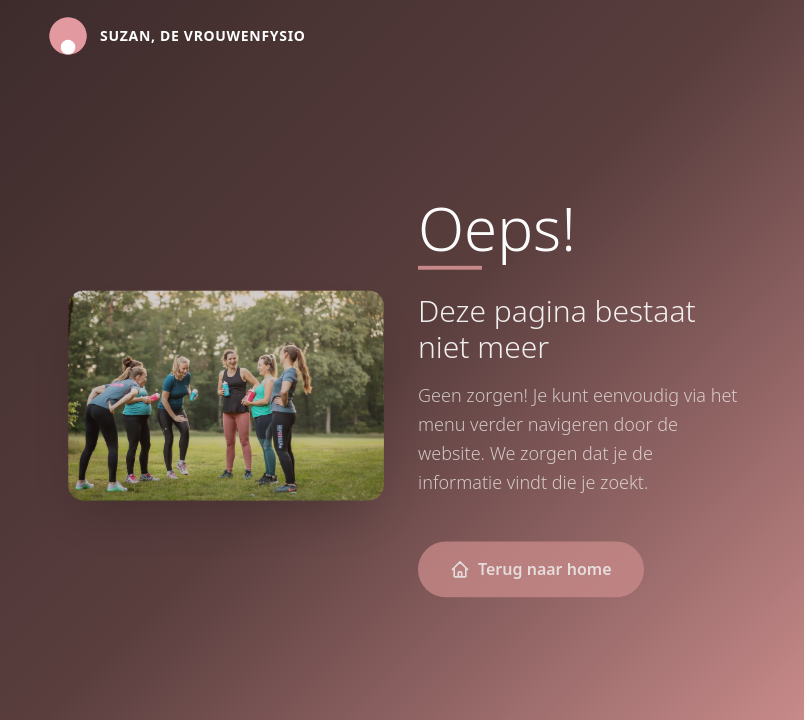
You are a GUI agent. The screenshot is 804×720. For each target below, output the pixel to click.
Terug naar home (531, 570)
